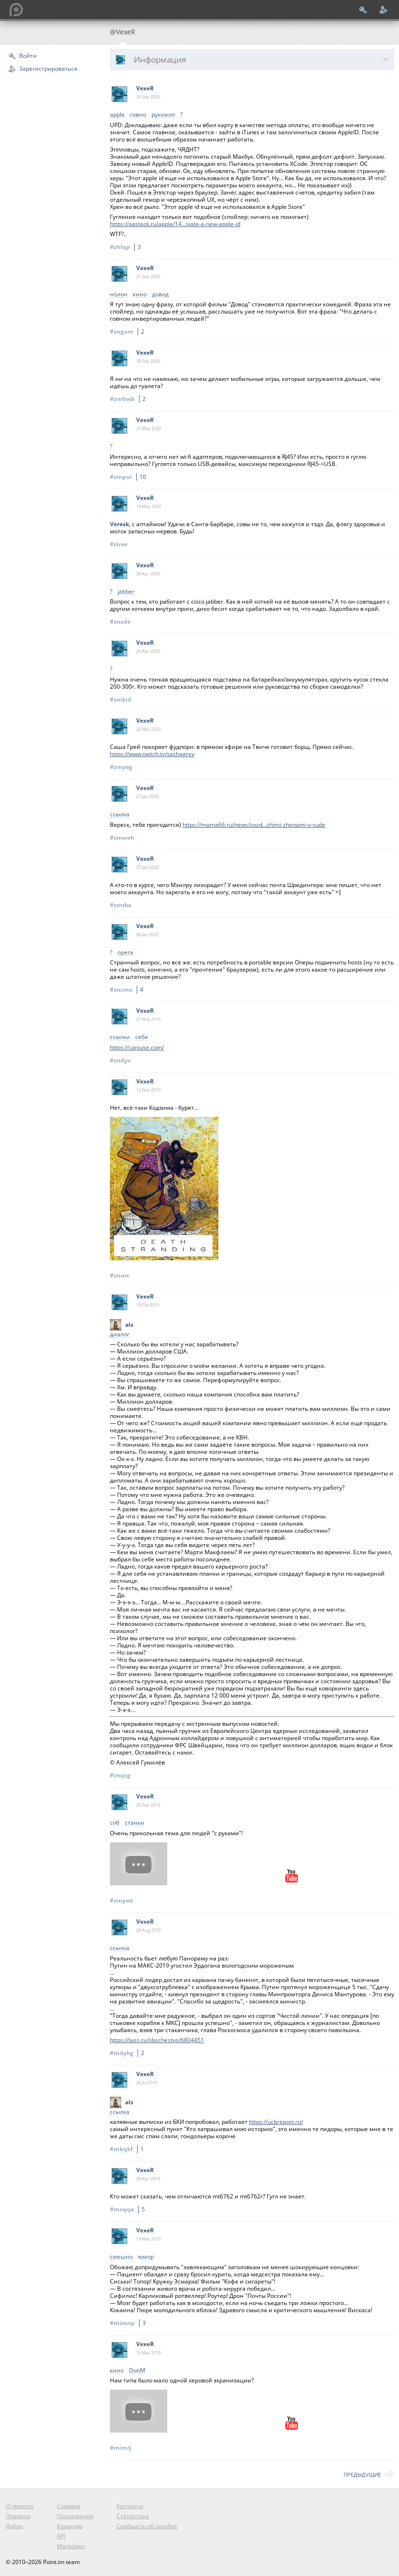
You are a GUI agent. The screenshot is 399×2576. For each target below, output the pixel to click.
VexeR (145, 88)
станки (134, 1823)
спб (114, 1823)
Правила (18, 2516)
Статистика (133, 2516)
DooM (137, 2371)
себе (141, 1037)
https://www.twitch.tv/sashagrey (152, 754)
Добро (14, 2526)
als (129, 1324)
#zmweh (122, 837)
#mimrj (120, 2448)
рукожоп (163, 115)
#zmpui (129, 477)
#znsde (120, 621)
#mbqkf (128, 2149)
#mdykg (128, 2053)
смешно (121, 2257)
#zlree (119, 544)
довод (160, 295)
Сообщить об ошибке (147, 2526)
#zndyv (120, 1060)
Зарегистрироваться (48, 69)
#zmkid (120, 699)
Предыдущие (362, 2474)
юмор (146, 2257)
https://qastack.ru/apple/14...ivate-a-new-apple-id (175, 224)
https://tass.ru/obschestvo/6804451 (157, 2040)
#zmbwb (129, 399)
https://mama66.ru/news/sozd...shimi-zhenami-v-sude (254, 825)
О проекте (20, 2506)
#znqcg (120, 1775)
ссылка (119, 815)
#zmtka (120, 905)
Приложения (75, 2516)
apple (117, 115)
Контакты (130, 2506)
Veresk (119, 524)
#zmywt (121, 1900)
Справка (68, 2506)
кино (140, 295)
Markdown (71, 2546)
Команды (70, 2526)
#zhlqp (127, 247)
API (61, 2536)
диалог (119, 1334)
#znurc (119, 1275)
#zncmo (128, 989)
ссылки (120, 1037)
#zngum (128, 331)
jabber (126, 592)
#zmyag (121, 767)
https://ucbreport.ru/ (276, 2122)
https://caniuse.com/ (137, 1047)
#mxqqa (129, 2209)
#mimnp (129, 2323)
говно (138, 115)
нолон (119, 295)
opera (125, 953)
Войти (28, 56)
